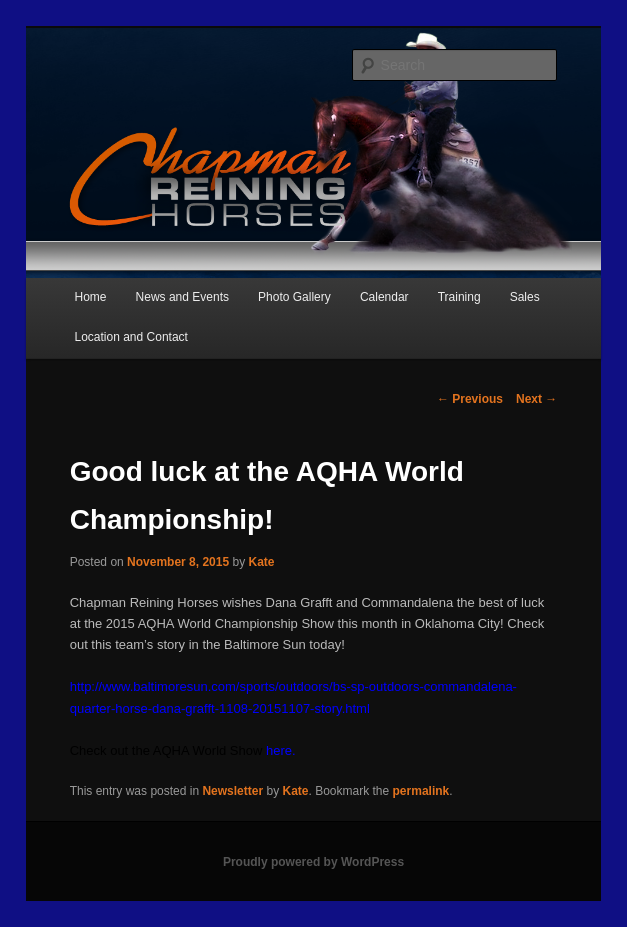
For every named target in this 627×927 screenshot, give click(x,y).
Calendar (384, 297)
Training (459, 297)
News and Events (182, 297)
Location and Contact (130, 337)
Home (90, 297)
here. (281, 750)
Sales (525, 297)
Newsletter (232, 791)
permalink (421, 791)
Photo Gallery (294, 297)
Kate (261, 562)
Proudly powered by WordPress (313, 862)
